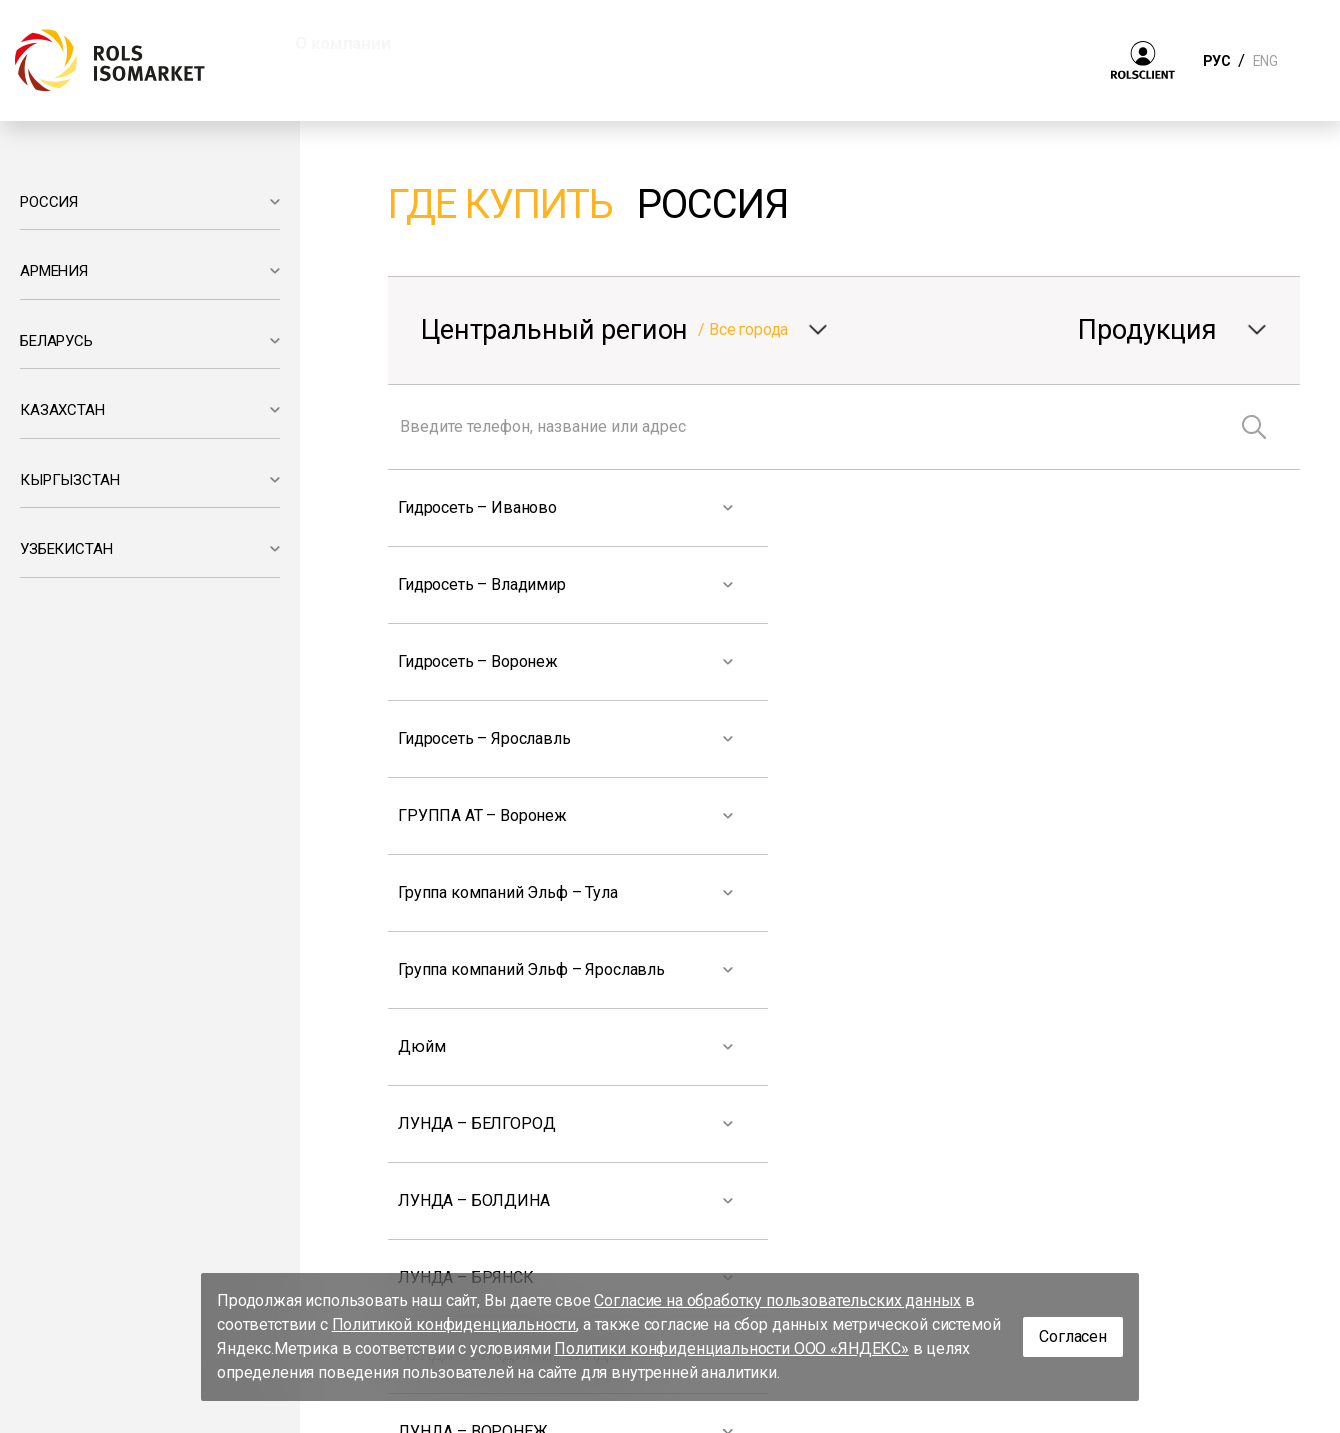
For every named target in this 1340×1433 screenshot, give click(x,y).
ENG (1265, 61)
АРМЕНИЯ (54, 271)
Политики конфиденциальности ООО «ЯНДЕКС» (731, 1348)
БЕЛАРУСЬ (56, 341)
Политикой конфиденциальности (454, 1324)
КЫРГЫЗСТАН (69, 480)
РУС (1216, 61)
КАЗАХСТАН (62, 410)
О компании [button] (342, 43)
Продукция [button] (497, 43)
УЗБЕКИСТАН (66, 549)
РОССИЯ (49, 202)
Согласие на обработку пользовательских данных (777, 1300)
